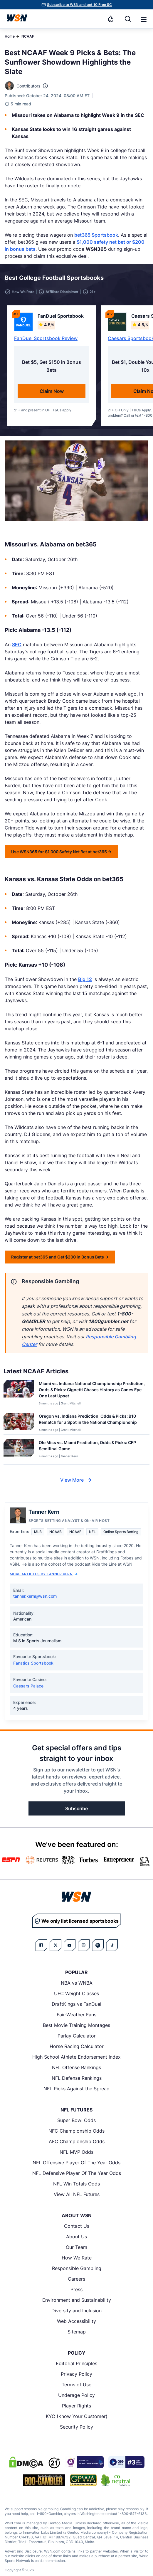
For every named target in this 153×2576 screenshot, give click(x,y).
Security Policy (76, 2427)
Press (76, 2289)
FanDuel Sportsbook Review (46, 338)
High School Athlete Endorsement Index (76, 2057)
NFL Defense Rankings (77, 2078)
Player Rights (76, 2406)
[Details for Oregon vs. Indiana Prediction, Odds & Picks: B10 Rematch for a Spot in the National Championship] (19, 1422)
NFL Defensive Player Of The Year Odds (76, 2173)
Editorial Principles (76, 2363)
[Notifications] (110, 18)
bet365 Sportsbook (96, 235)
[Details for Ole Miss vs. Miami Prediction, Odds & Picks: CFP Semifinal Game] (19, 1450)
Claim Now (52, 391)
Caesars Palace (28, 1685)
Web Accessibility (76, 2321)
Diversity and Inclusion (76, 2310)
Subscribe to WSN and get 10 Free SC (79, 4)
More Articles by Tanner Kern (44, 1574)
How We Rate (77, 2258)
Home (10, 36)
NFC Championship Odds (76, 2131)
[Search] (127, 18)
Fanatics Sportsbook (33, 1662)
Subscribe (76, 1808)
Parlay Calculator (77, 2036)
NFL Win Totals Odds (76, 2184)
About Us (76, 2237)
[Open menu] (143, 19)
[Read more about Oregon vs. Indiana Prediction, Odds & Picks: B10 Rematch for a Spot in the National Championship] (91, 1420)
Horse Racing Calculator (77, 2046)
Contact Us (76, 2226)
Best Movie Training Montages (76, 2025)
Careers (76, 2279)
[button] (143, 19)
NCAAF (27, 36)
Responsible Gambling (76, 2268)
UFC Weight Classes (76, 1993)
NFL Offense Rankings (76, 2067)
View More (76, 1479)
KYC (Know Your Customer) (76, 2416)
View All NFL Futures (77, 2194)
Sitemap (77, 2332)
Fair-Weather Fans (76, 2015)
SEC (16, 644)
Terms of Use (76, 2384)
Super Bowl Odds (76, 2120)
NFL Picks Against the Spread (76, 2089)
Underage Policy (76, 2395)
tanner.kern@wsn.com (35, 1596)
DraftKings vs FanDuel (76, 2004)
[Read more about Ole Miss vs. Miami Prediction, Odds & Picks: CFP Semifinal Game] (91, 1446)
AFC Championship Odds (77, 2141)
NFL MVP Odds (76, 2152)
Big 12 (85, 979)
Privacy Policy (76, 2374)
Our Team (76, 2247)
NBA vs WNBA (77, 1983)
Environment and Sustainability (76, 2300)
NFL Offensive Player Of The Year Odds (76, 2163)
